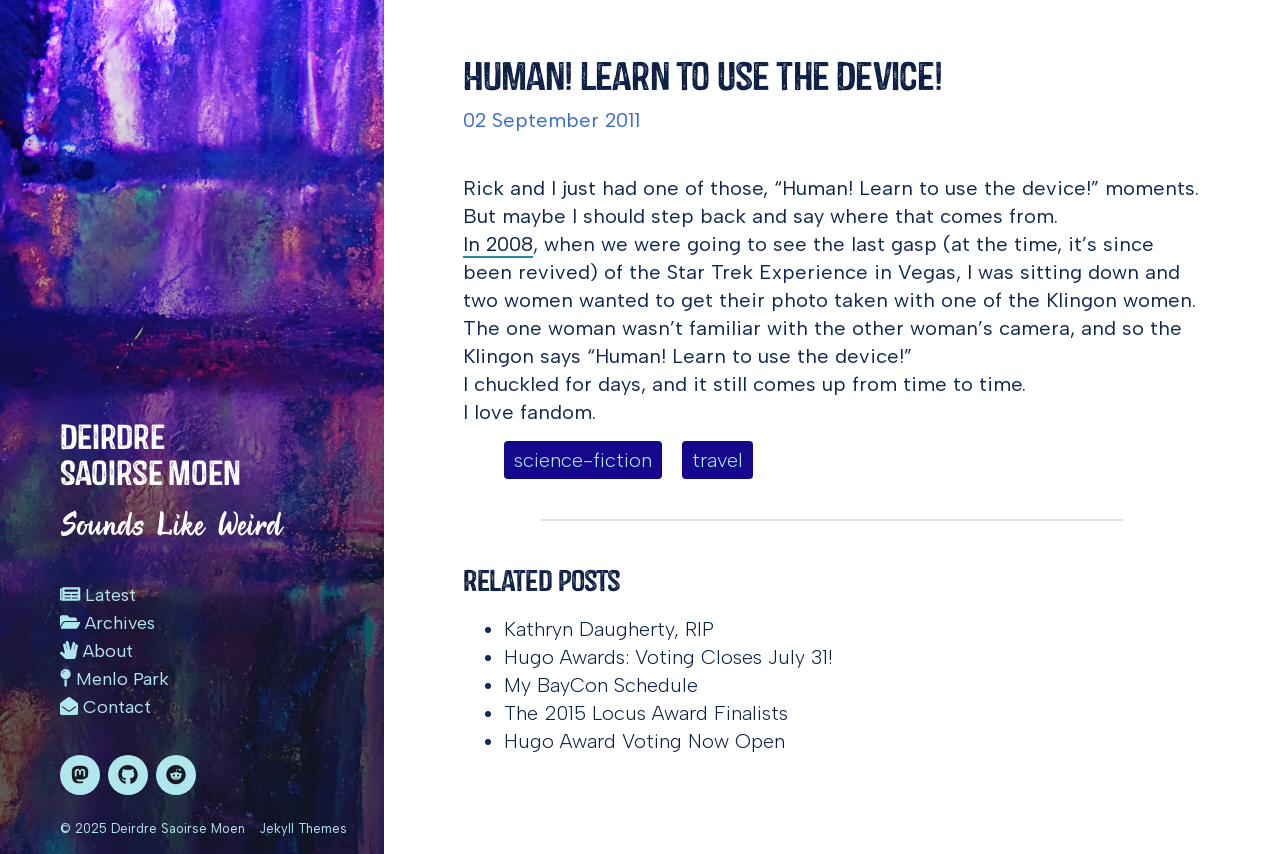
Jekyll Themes (303, 828)
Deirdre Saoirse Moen (150, 455)
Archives (107, 623)
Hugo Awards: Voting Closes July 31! (668, 657)
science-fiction (583, 460)
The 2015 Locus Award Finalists (646, 713)
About (96, 651)
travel (717, 460)
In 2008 (498, 244)
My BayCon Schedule (601, 685)
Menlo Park (114, 679)
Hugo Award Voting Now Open (644, 741)
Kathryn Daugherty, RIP (609, 629)
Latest (98, 595)
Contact (105, 707)
